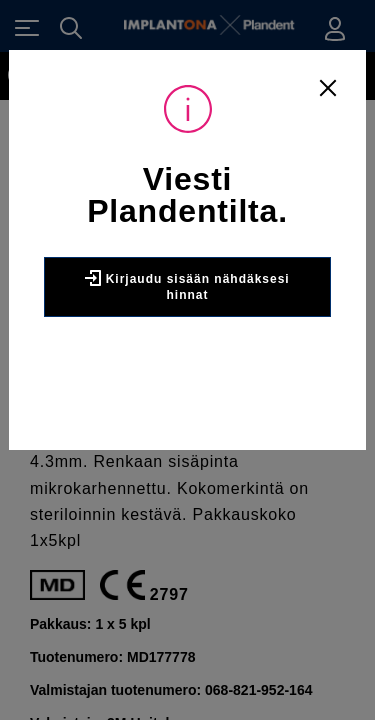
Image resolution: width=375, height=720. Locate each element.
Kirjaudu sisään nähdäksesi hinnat (187, 286)
